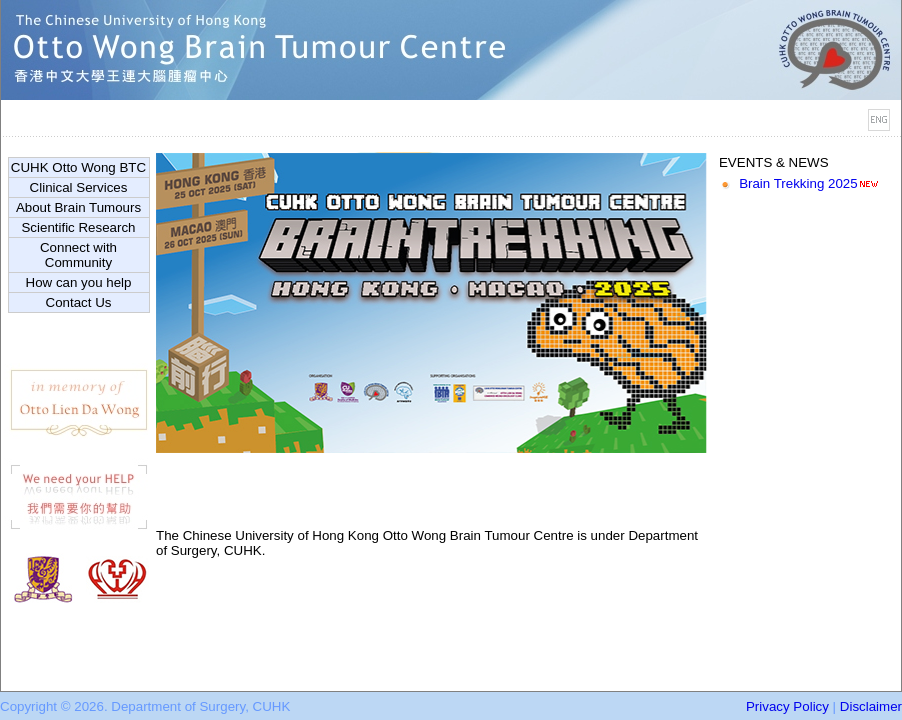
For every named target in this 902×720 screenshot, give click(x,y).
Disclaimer (871, 706)
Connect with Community (78, 255)
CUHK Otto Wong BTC (78, 167)
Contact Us (79, 302)
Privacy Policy (787, 706)
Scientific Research (78, 227)
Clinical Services (79, 187)
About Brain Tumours (78, 207)
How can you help (79, 282)
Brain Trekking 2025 (798, 183)
